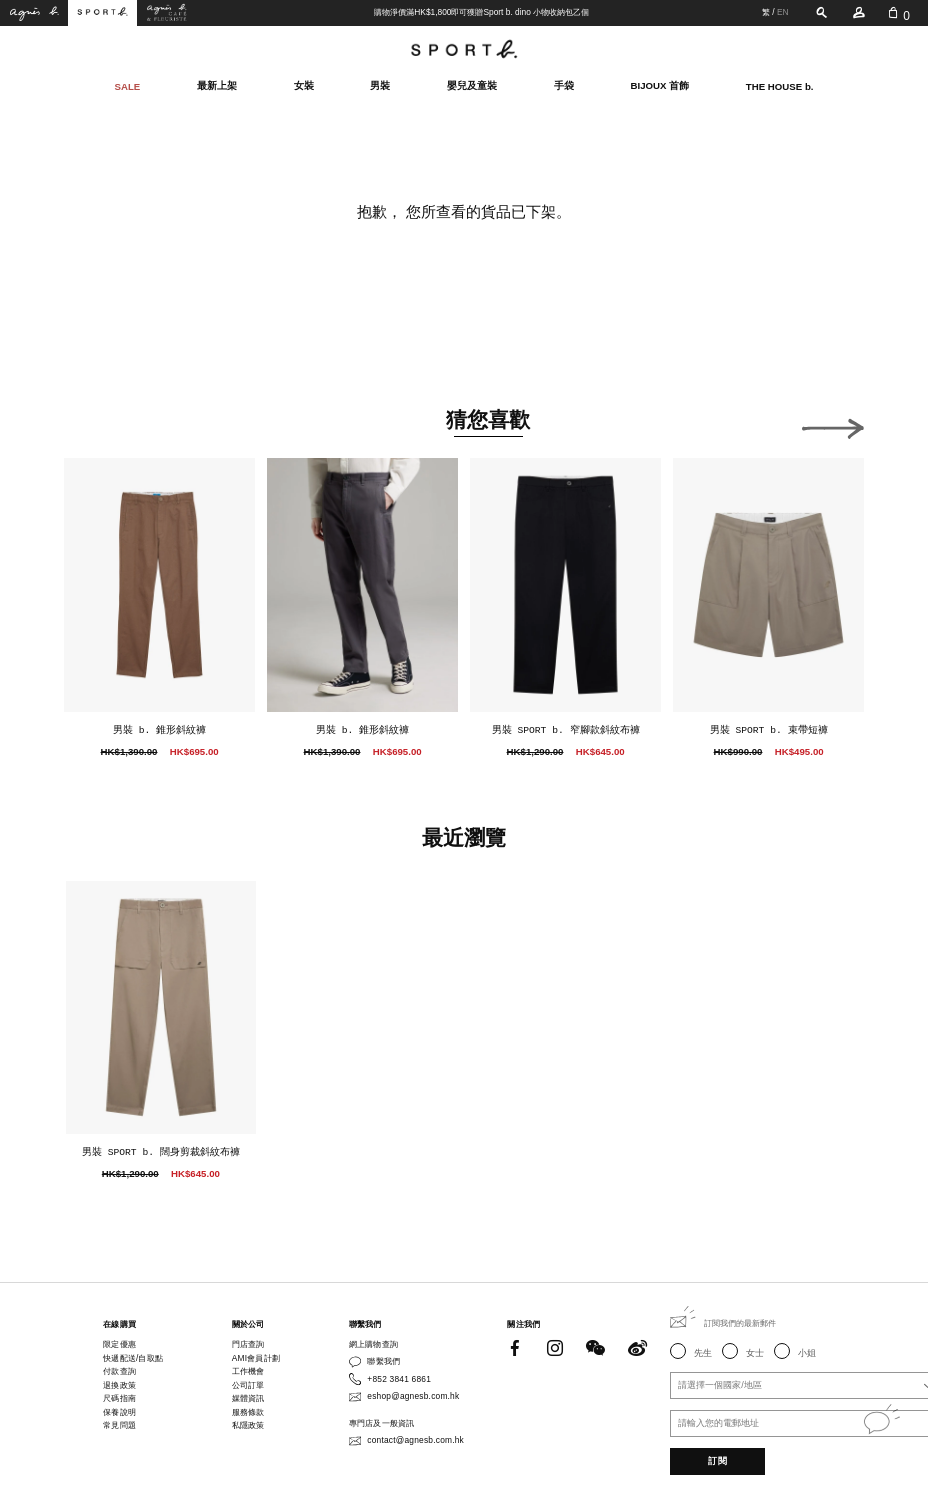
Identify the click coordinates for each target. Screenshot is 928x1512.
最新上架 (217, 85)
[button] (833, 425)
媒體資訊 (248, 1398)
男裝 (380, 85)
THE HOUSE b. (780, 85)
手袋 (564, 85)
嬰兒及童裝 (472, 85)
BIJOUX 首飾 (660, 85)
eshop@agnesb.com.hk (413, 1396)
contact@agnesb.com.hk (415, 1440)
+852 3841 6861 (399, 1379)
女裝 (304, 85)
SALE (128, 85)
